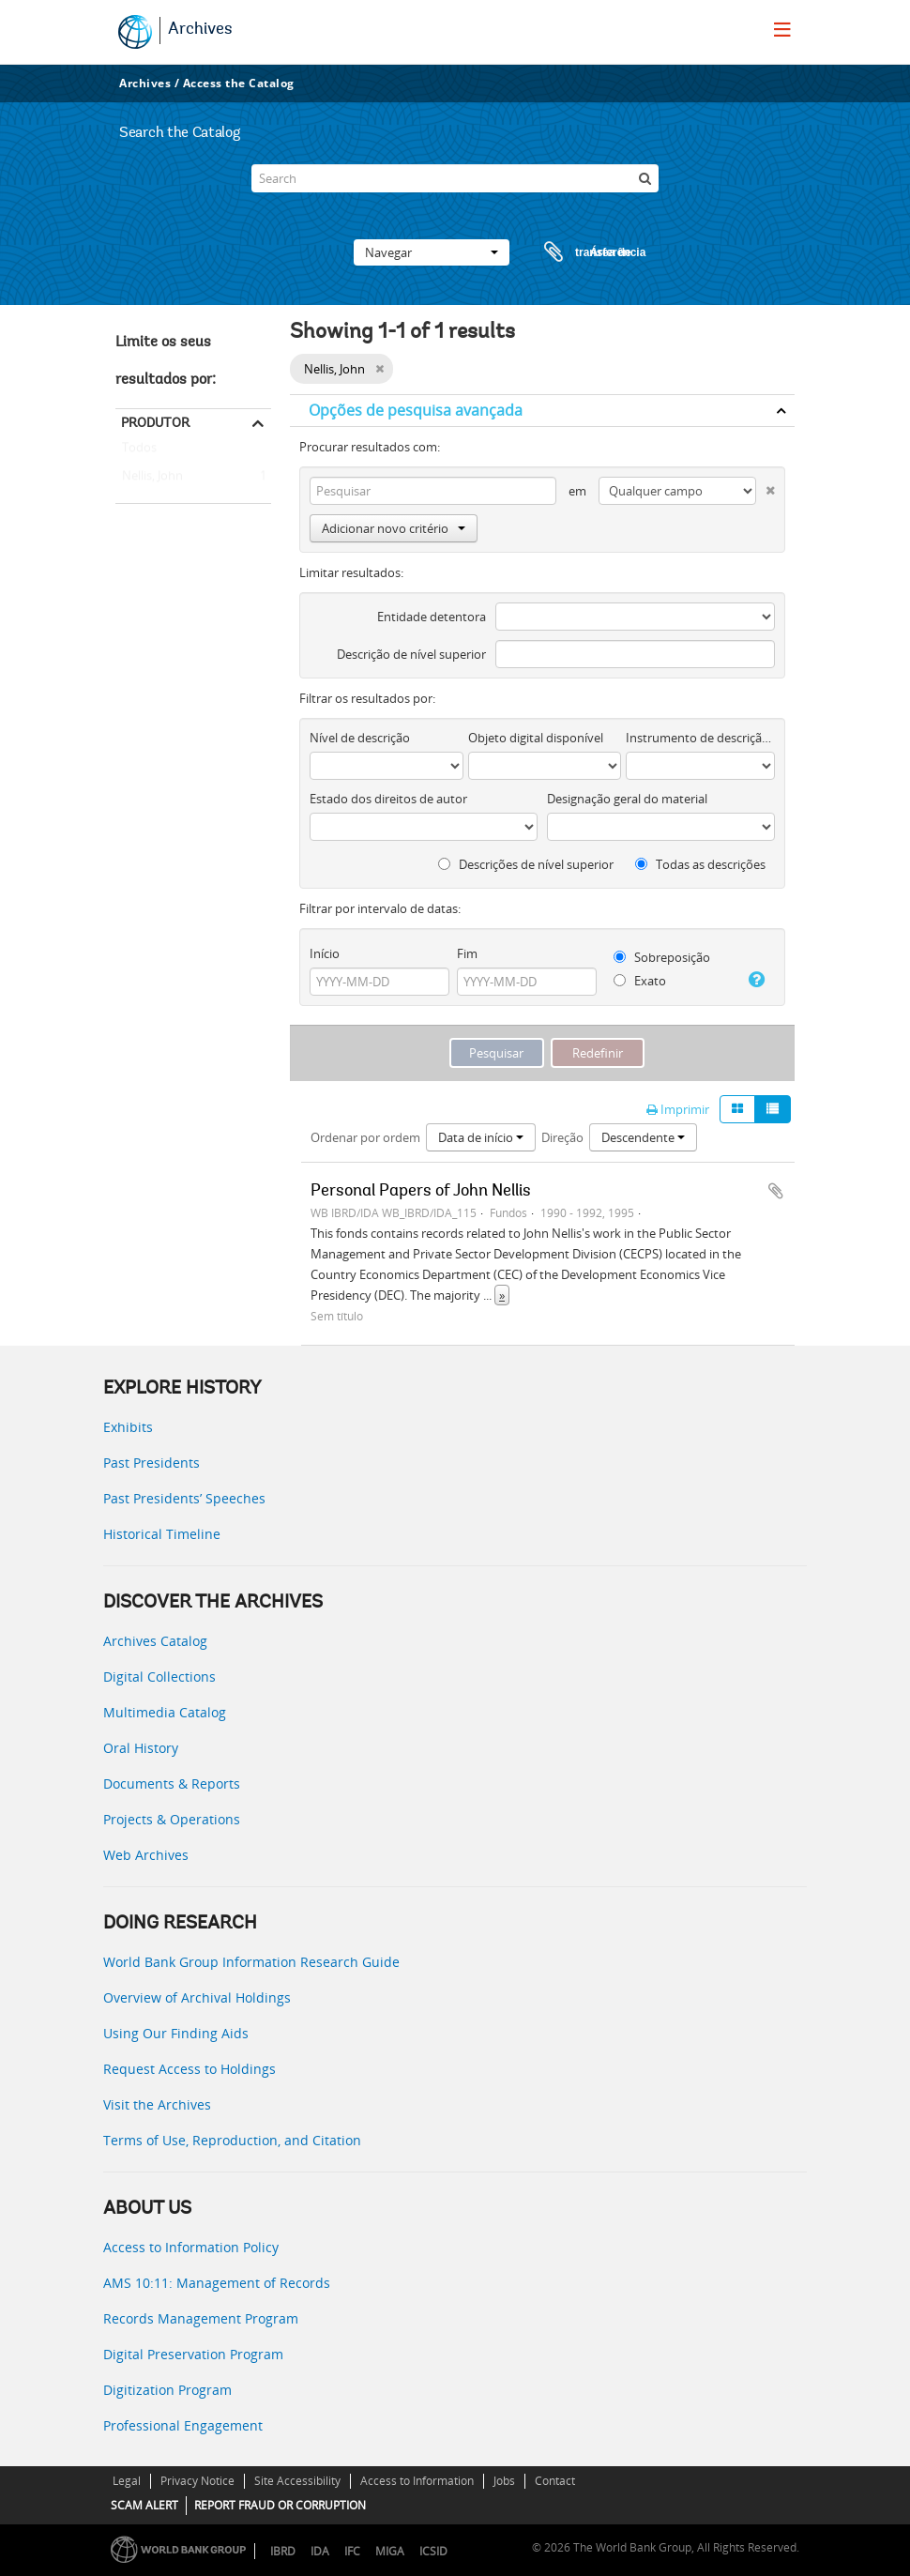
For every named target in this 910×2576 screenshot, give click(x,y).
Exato (640, 980)
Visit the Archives (157, 2104)
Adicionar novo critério (393, 528)
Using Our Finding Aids (176, 2033)
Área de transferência (577, 252)
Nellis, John (149, 476)
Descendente (643, 1137)
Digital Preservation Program (193, 2354)
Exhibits (128, 1427)
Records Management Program (200, 2318)
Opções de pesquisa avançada (416, 410)
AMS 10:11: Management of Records (216, 2283)
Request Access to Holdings (189, 2069)
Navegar (431, 252)
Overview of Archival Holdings (197, 1997)
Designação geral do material (627, 798)
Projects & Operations (171, 1819)
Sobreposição (662, 957)
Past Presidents (151, 1462)
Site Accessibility (297, 2481)
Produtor (155, 422)
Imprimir (677, 1109)
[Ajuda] (755, 979)
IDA (320, 2551)
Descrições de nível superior (526, 864)
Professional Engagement (183, 2425)
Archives (200, 30)
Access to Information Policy (191, 2247)
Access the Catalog (239, 83)
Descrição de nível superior (411, 654)
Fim (467, 953)
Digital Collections (159, 1676)
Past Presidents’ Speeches (184, 1498)
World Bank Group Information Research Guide (251, 1962)
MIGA (389, 2551)
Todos (139, 451)
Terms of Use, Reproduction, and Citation (232, 2140)
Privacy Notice (197, 2481)
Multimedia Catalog (164, 1712)
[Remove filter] (379, 368)
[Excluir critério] (765, 486)
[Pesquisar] (644, 178)
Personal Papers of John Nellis (421, 1191)
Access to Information (417, 2481)
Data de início (480, 1137)
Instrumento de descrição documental (700, 737)
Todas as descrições (700, 864)
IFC (352, 2551)
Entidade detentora (431, 616)
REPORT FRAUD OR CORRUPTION (280, 2505)
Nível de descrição (360, 737)
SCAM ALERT (144, 2505)
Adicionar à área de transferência (775, 1190)
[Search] (455, 178)
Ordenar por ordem (365, 1137)
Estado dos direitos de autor (388, 798)
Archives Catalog (155, 1641)
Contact (555, 2481)
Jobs (504, 2481)
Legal (127, 2481)
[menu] (782, 29)
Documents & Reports (171, 1783)
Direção (562, 1137)
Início (325, 953)
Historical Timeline (161, 1534)
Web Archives (146, 1855)
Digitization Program (167, 2390)
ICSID (433, 2551)
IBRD (283, 2551)
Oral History (140, 1748)
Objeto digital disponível (535, 737)
